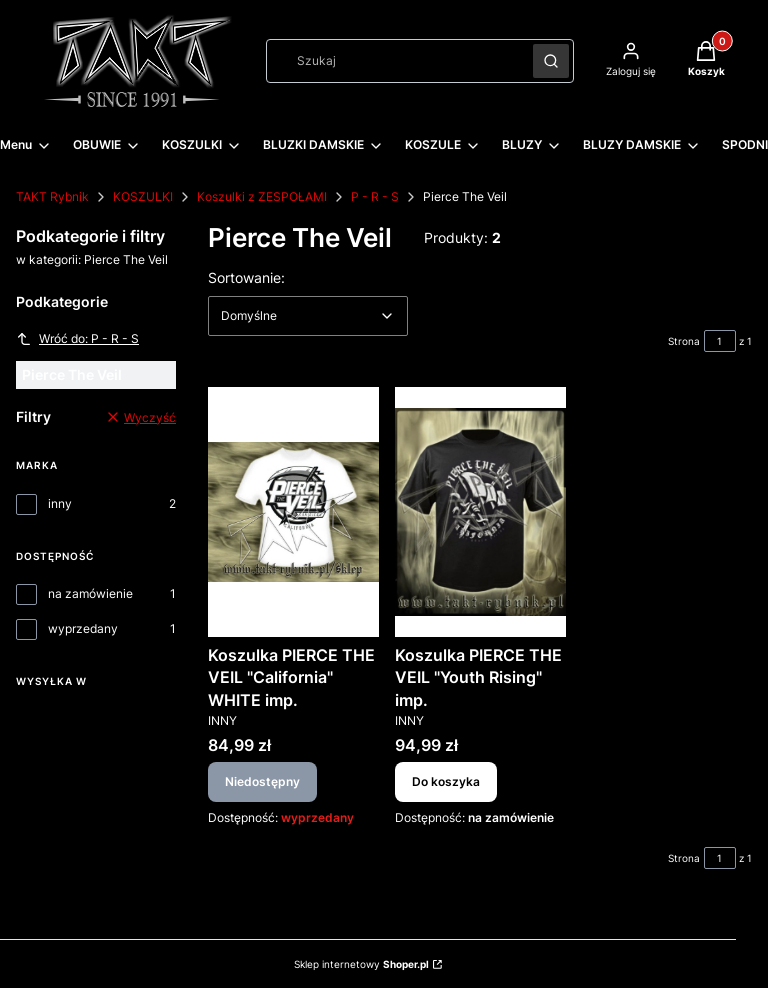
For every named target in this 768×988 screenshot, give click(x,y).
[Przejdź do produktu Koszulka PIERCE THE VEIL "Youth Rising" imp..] (480, 512)
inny (60, 503)
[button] (551, 61)
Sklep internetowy (361, 964)
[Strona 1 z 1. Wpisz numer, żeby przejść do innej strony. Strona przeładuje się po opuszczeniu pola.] (720, 341)
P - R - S (375, 196)
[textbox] (308, 316)
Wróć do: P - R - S (77, 339)
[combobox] (393, 61)
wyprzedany (83, 628)
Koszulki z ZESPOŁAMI (262, 196)
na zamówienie (90, 593)
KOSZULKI (143, 196)
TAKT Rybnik (52, 196)
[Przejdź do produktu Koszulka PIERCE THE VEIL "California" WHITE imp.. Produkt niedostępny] (293, 512)
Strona (684, 341)
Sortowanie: (246, 277)
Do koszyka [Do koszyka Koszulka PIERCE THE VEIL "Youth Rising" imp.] (446, 782)
